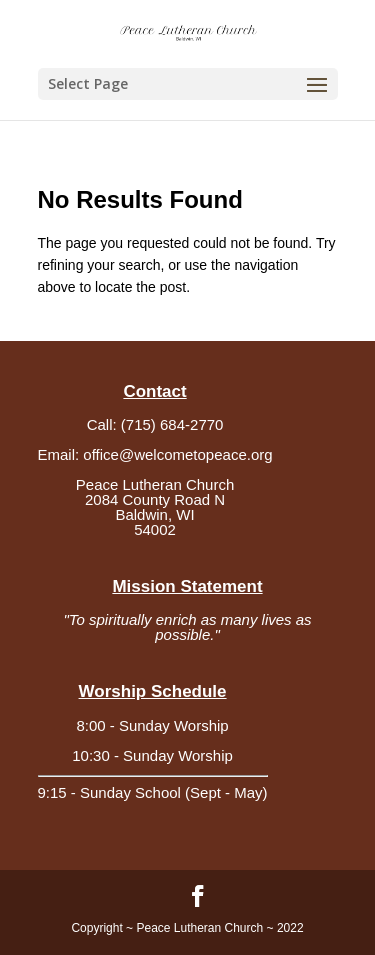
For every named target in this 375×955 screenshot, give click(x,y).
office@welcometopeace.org (177, 454)
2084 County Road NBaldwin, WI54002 (155, 514)
